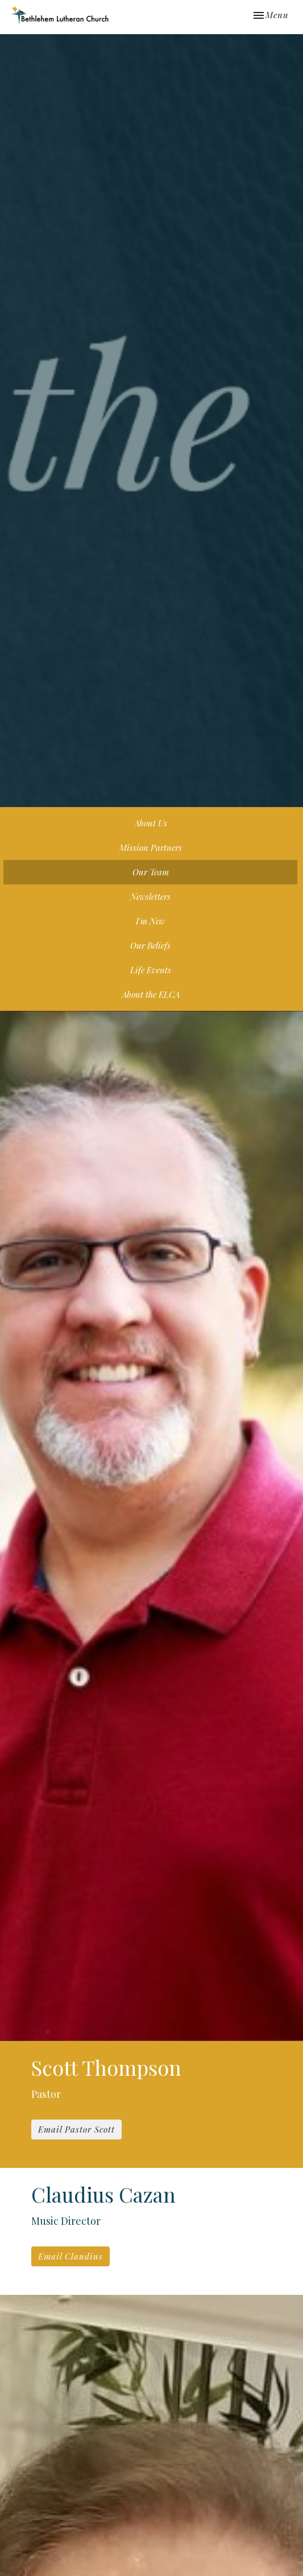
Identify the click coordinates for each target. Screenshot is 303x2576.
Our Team (150, 872)
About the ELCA (151, 994)
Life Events (150, 970)
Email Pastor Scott (76, 2129)
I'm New (150, 921)
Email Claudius (70, 2256)
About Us (150, 823)
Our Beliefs (150, 945)
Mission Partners (150, 847)
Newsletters (150, 896)
